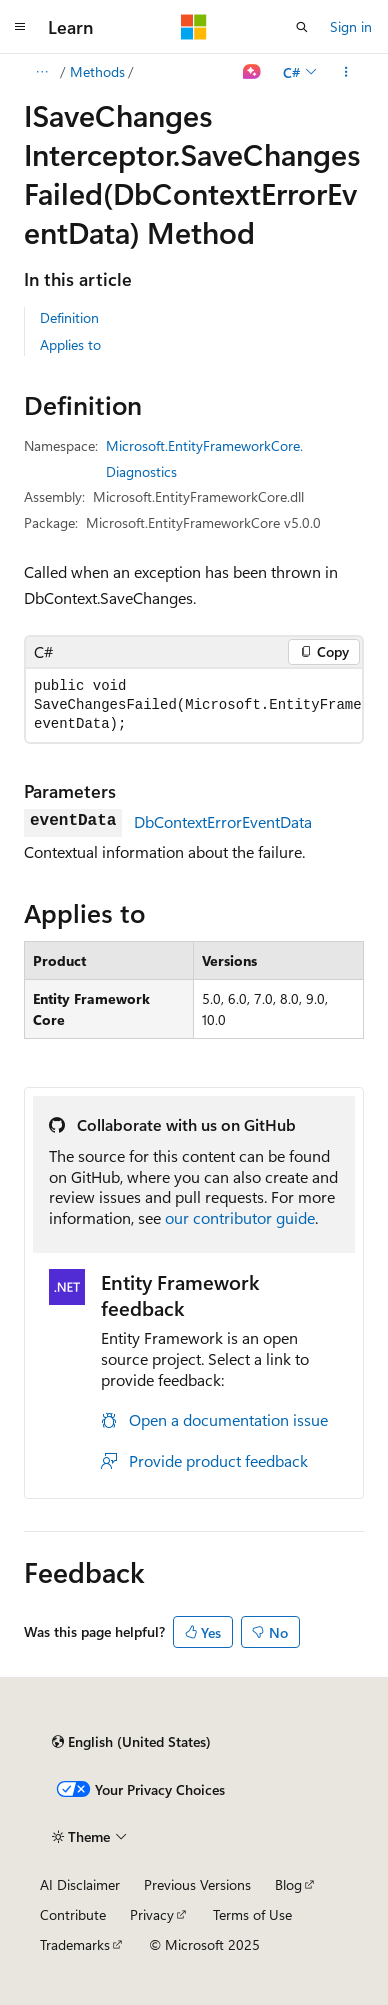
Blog (288, 1884)
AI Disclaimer (80, 1884)
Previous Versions (197, 1884)
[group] (194, 705)
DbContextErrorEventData (223, 821)
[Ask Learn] (252, 72)
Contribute (73, 1914)
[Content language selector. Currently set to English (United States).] (131, 1742)
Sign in (351, 26)
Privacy (152, 1914)
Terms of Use (252, 1914)
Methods (97, 71)
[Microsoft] (194, 27)
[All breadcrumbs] (41, 72)
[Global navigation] (20, 27)
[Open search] (302, 27)
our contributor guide (240, 1217)
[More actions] (346, 72)
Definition (69, 317)
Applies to (70, 344)
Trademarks (75, 1944)
